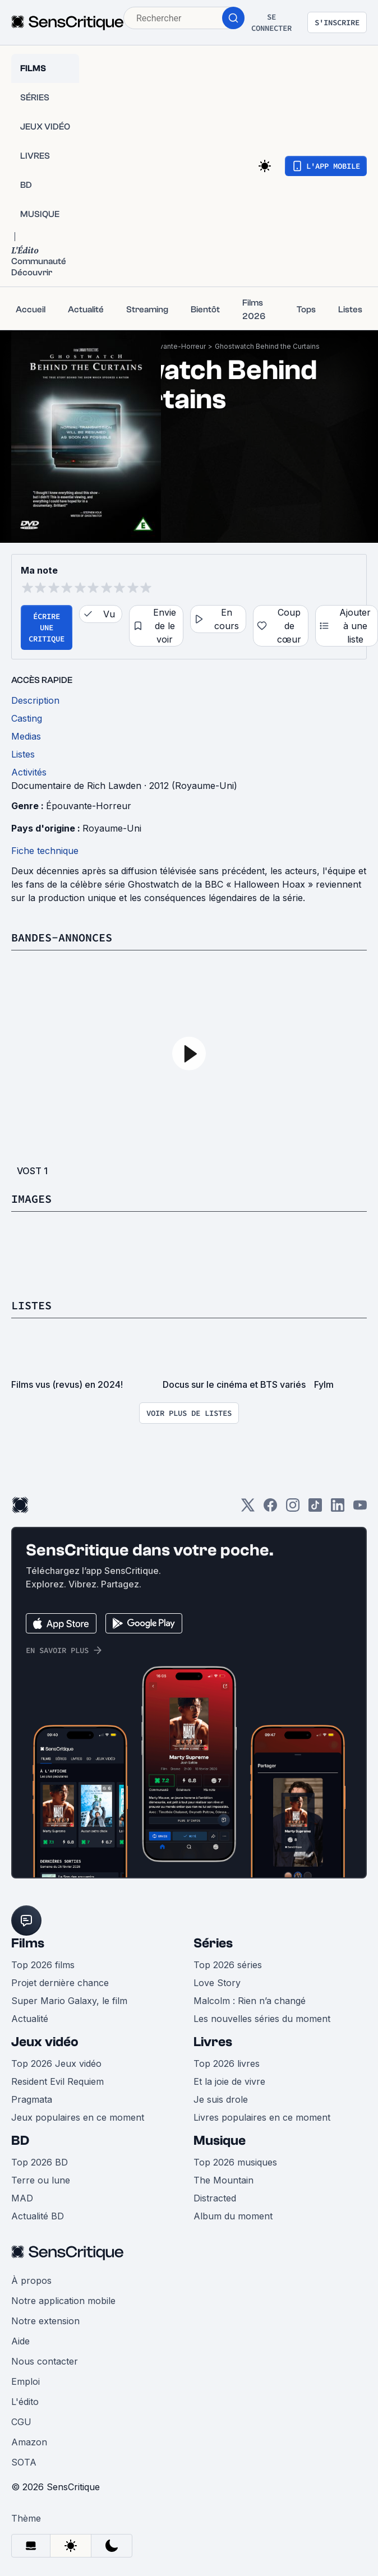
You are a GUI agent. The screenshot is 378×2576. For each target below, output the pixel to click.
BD (20, 2140)
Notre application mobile (63, 2300)
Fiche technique (45, 850)
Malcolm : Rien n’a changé (249, 2000)
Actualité (29, 2018)
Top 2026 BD (39, 2162)
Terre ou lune (40, 2180)
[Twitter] (248, 1508)
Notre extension (45, 2320)
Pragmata (31, 2099)
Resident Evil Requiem (57, 2081)
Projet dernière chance (60, 1982)
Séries (213, 1943)
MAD (22, 2198)
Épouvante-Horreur (174, 346)
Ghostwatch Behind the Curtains (267, 346)
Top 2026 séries (227, 1964)
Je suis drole (220, 2099)
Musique (219, 2140)
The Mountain (223, 2180)
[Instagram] (292, 1508)
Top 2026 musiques (235, 2162)
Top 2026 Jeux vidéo (56, 2063)
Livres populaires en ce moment (261, 2117)
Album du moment (233, 2216)
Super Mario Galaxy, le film (69, 2000)
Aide (20, 2341)
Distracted (214, 2198)
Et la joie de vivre (229, 2081)
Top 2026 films (43, 1964)
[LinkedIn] (337, 1508)
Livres (212, 2041)
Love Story (217, 1982)
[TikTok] (315, 1508)
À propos (31, 2280)
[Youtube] (360, 1508)
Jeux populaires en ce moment (77, 2117)
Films (27, 1943)
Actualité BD (37, 2216)
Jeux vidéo (45, 2041)
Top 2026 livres (226, 2063)
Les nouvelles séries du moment (261, 2018)
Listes (31, 1305)
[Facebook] (270, 1508)
